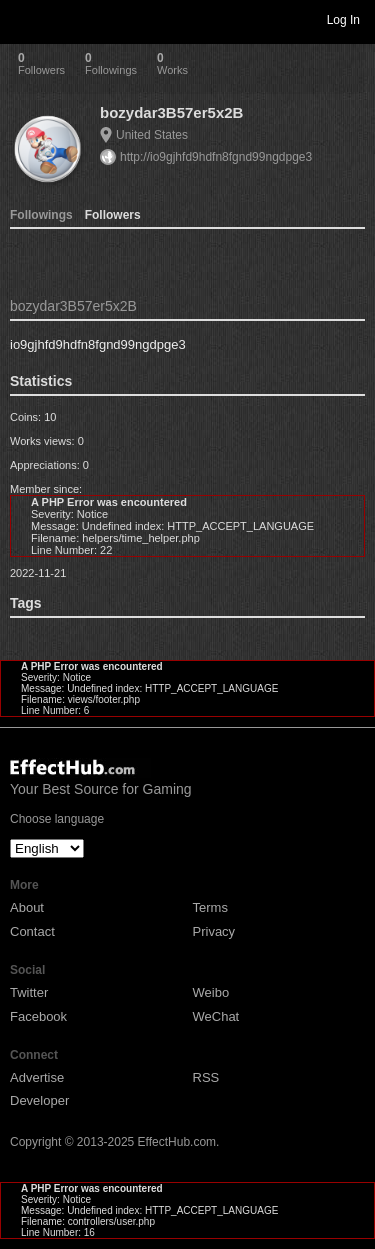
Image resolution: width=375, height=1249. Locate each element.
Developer (39, 1100)
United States (152, 135)
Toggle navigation (24, 19)
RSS (206, 1077)
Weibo (211, 992)
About (27, 907)
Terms (210, 907)
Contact (32, 931)
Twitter (29, 992)
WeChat (216, 1016)
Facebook (38, 1016)
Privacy (214, 931)
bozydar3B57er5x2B (171, 112)
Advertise (37, 1077)
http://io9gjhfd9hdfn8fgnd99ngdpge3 (216, 157)
